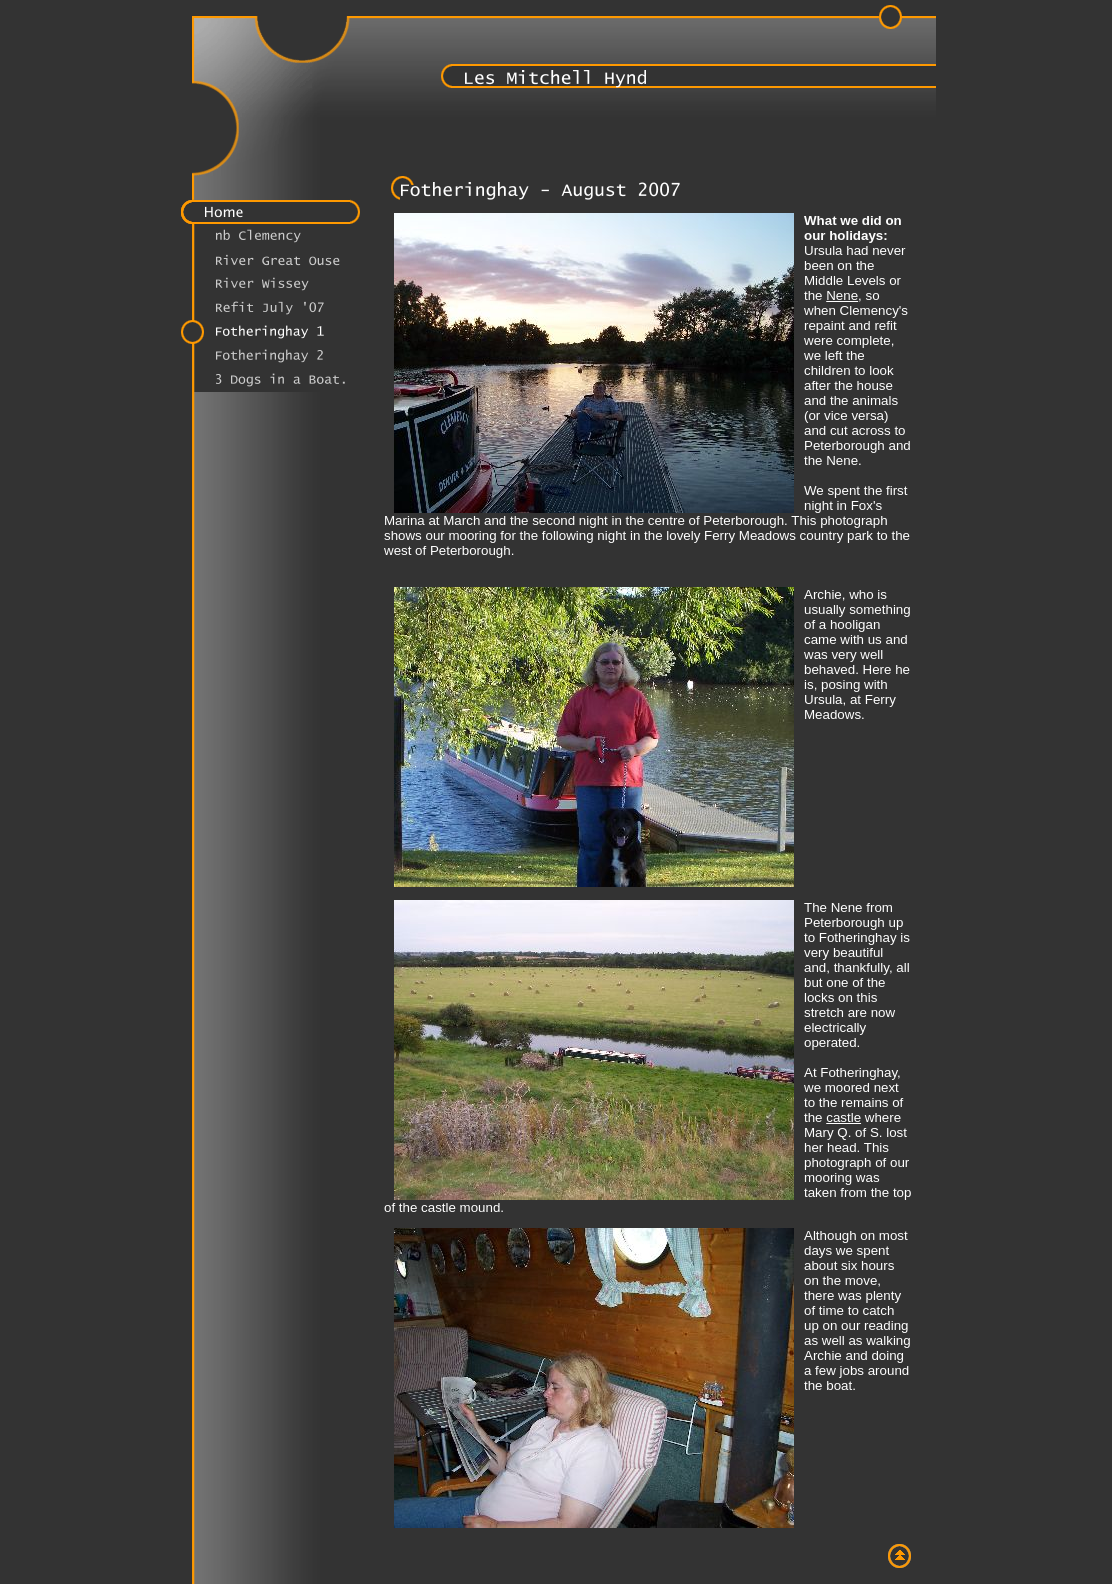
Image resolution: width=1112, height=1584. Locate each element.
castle (843, 1117)
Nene (842, 295)
